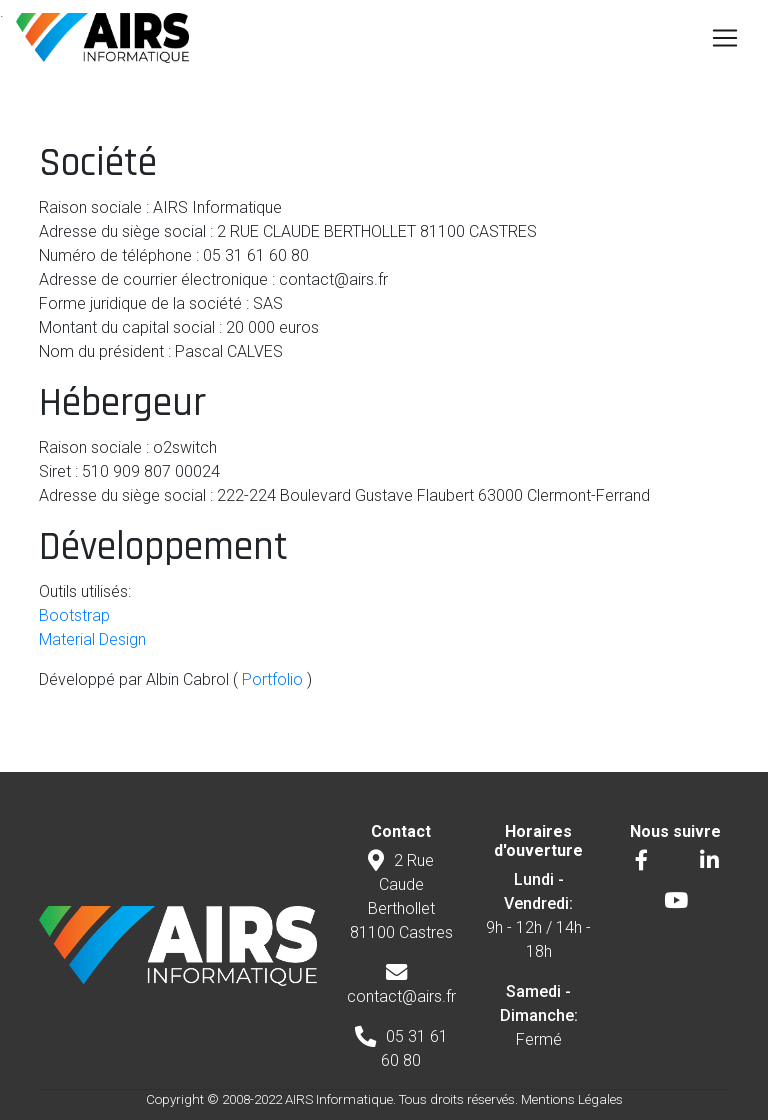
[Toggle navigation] (725, 38)
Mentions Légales (572, 1099)
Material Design (92, 639)
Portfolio (270, 679)
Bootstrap (74, 615)
